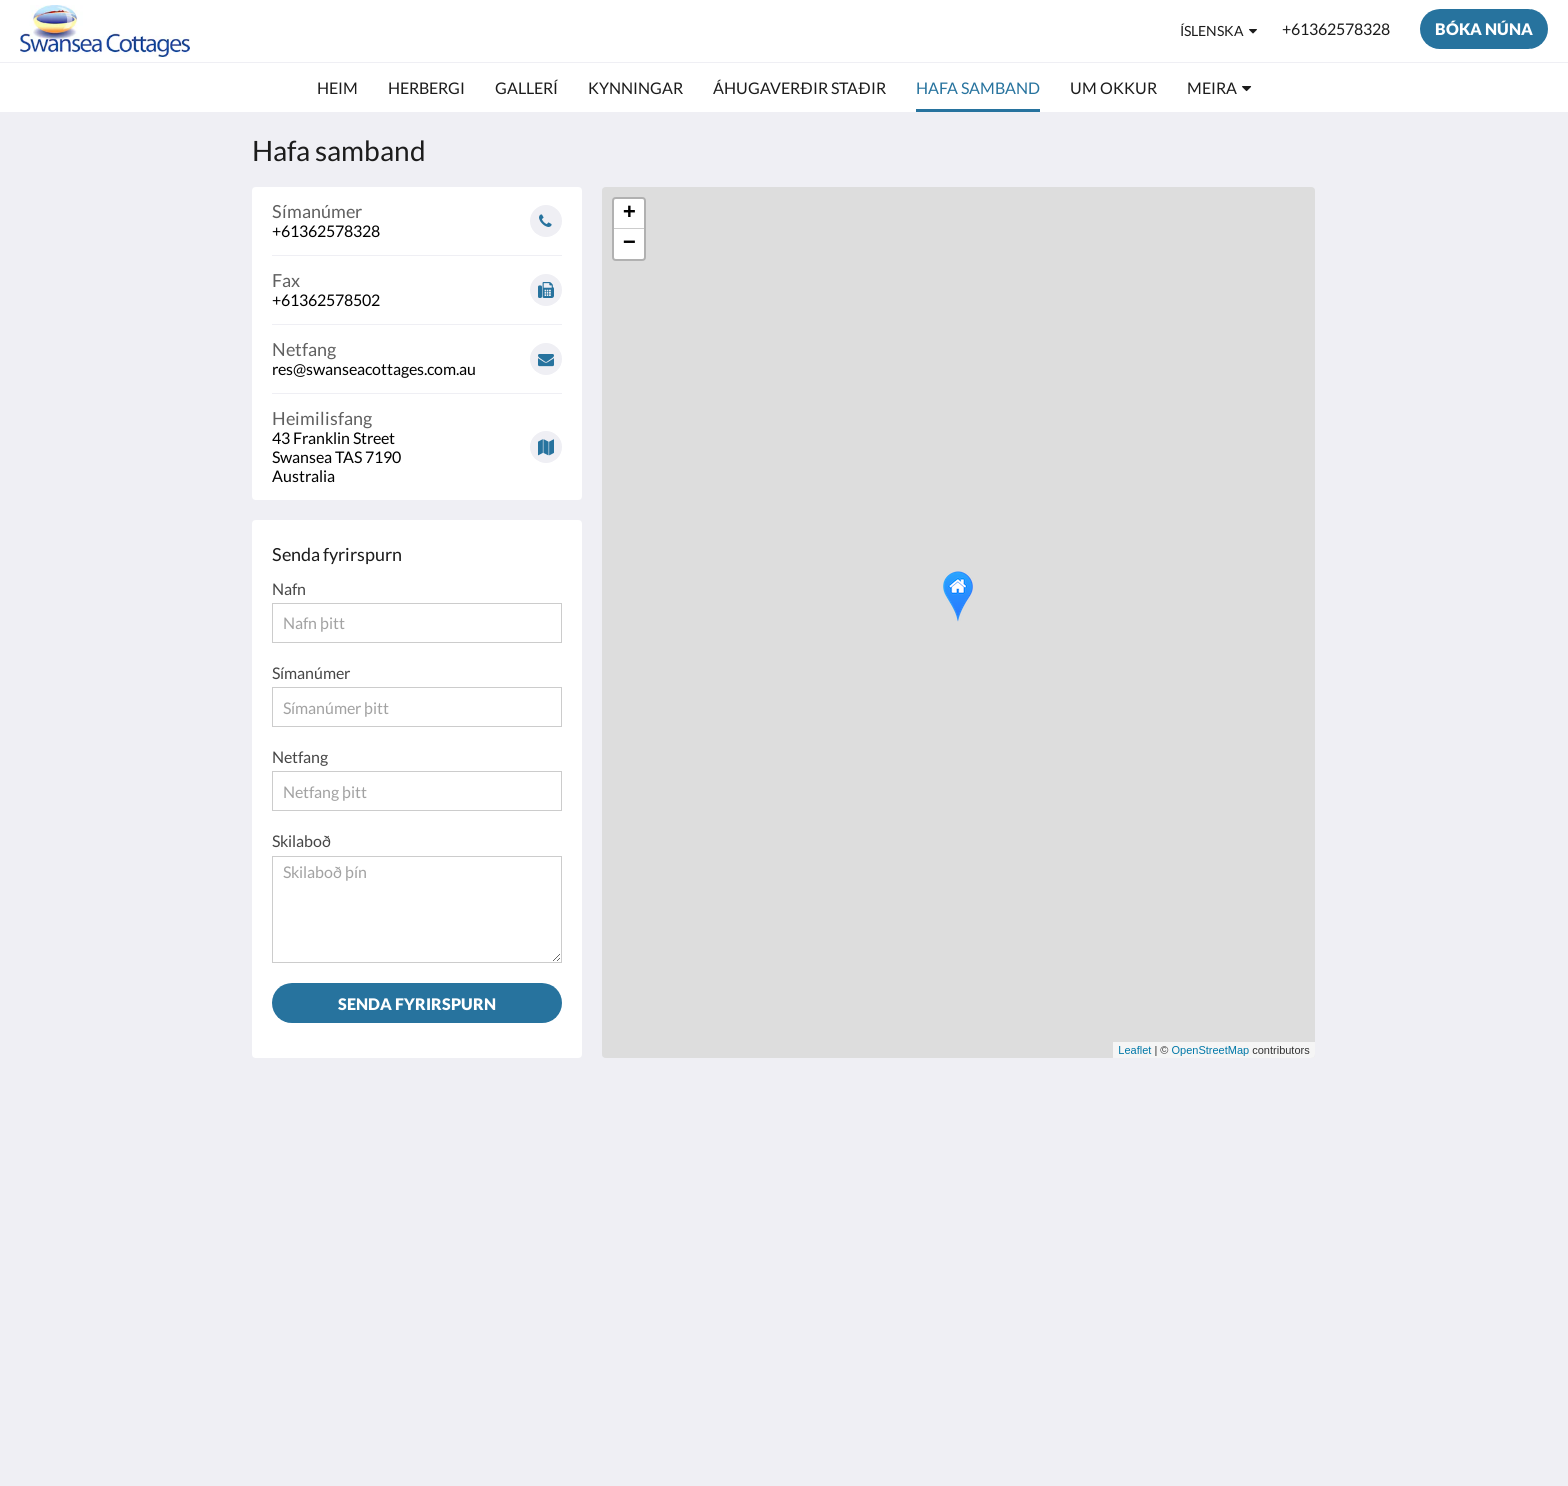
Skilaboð (301, 840)
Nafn (289, 588)
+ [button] (629, 214)
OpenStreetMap (1211, 1050)
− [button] (629, 244)
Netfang (300, 756)
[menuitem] (337, 88)
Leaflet (1134, 1050)
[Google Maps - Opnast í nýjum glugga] (417, 439)
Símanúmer (311, 672)
